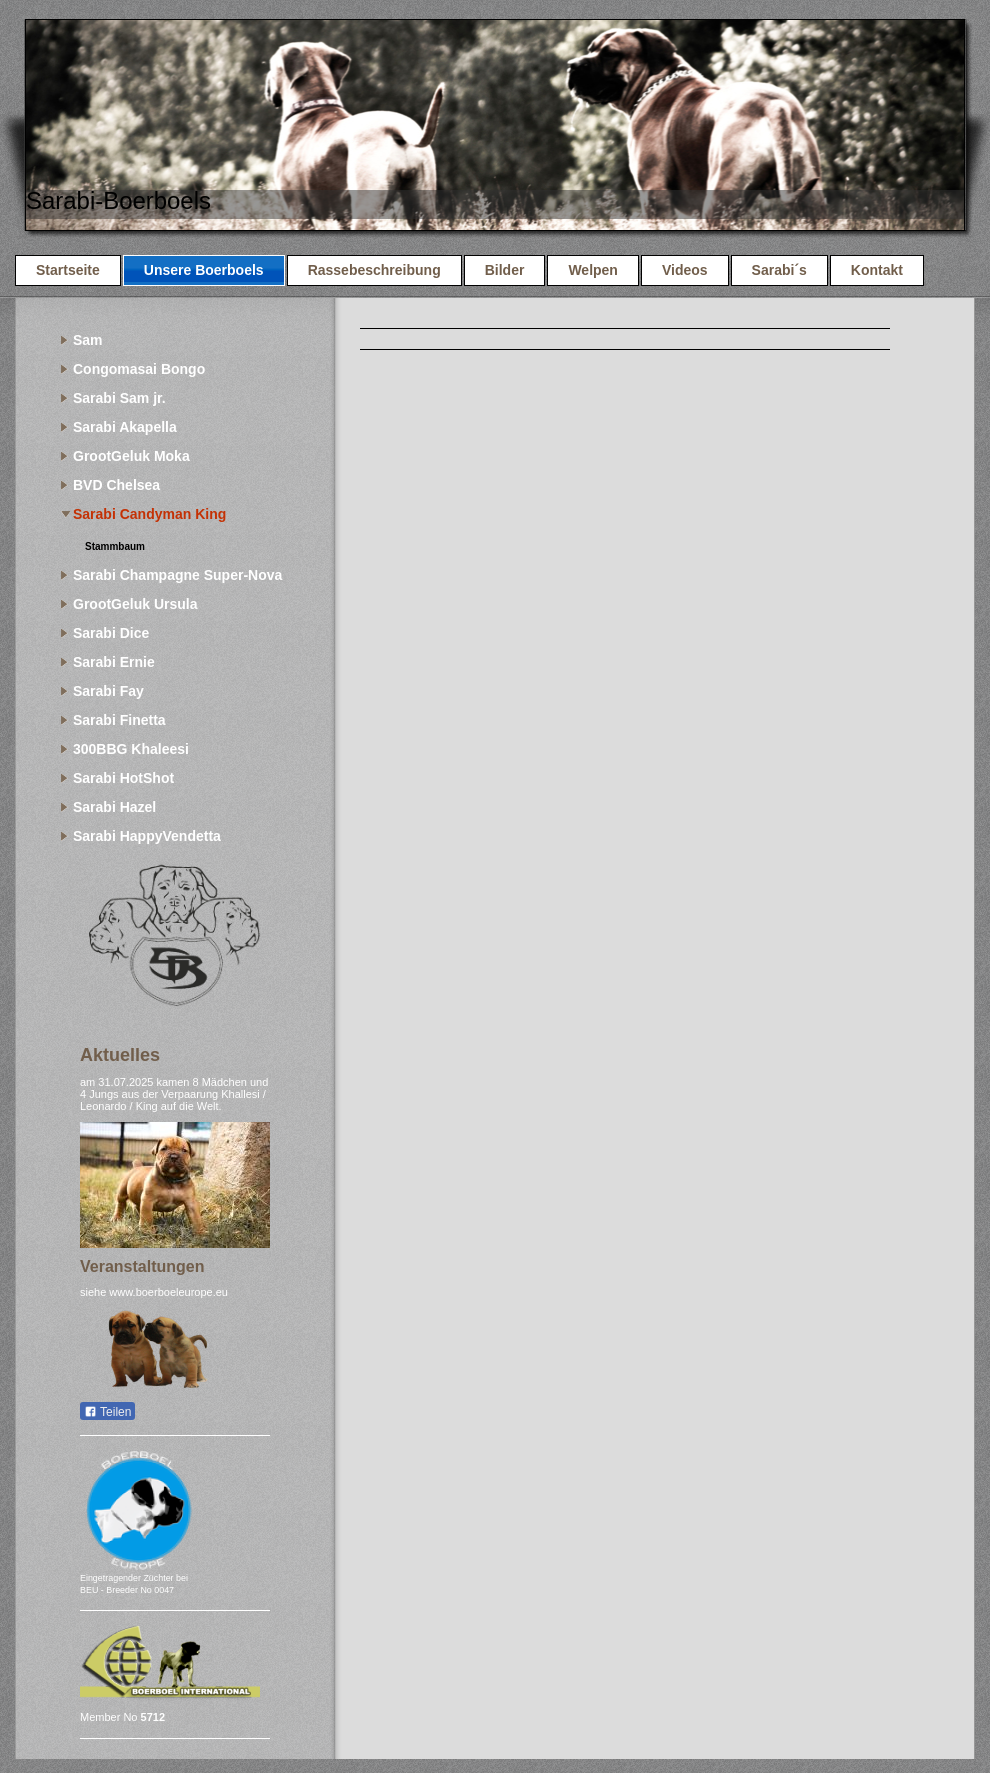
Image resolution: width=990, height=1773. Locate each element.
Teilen (107, 1412)
